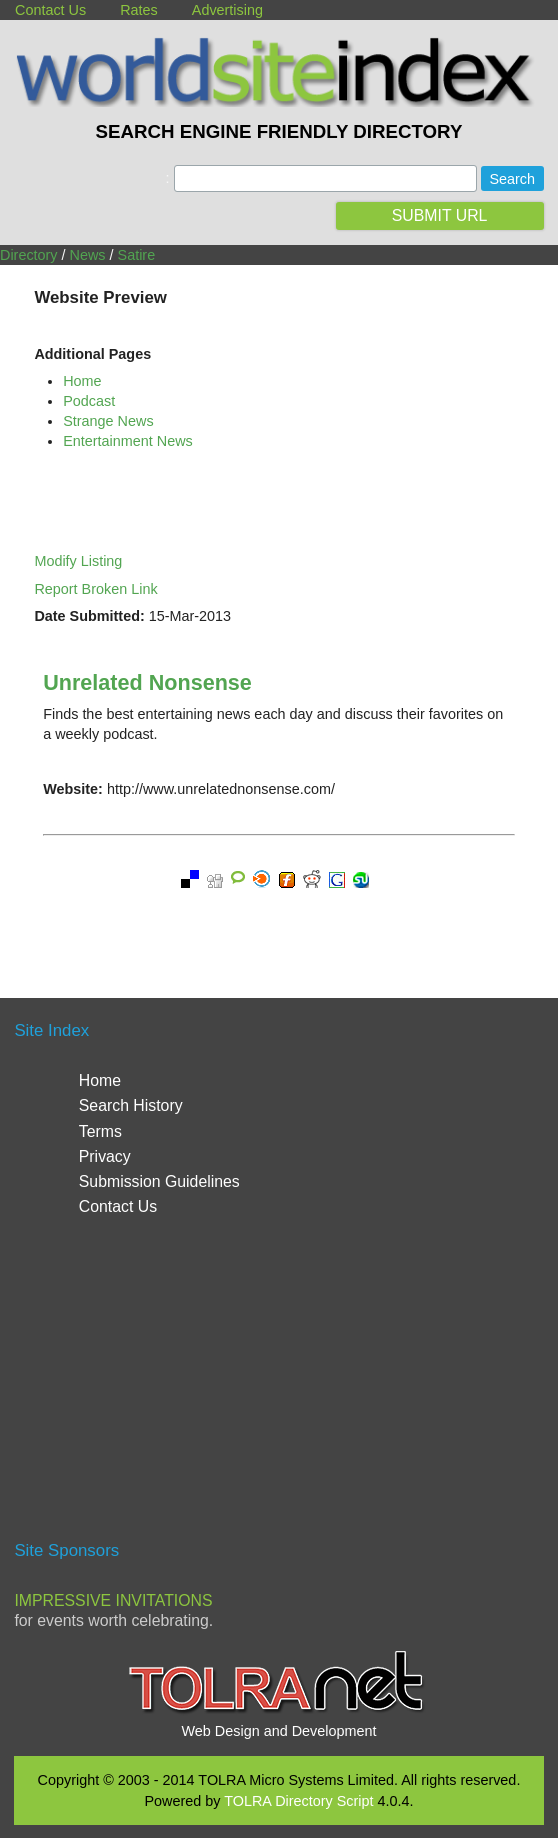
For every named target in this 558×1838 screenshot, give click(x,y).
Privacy (105, 1156)
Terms (100, 1131)
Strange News (108, 421)
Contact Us (50, 10)
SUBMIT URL (440, 215)
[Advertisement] (279, 1387)
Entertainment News (128, 441)
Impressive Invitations (113, 1600)
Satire (137, 255)
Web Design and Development (279, 1731)
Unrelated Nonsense (147, 682)
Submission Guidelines (159, 1181)
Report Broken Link (95, 589)
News (88, 255)
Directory (29, 255)
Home (82, 381)
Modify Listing (78, 561)
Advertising (227, 10)
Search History (131, 1105)
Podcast (89, 401)
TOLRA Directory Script (298, 1801)
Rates (139, 10)
